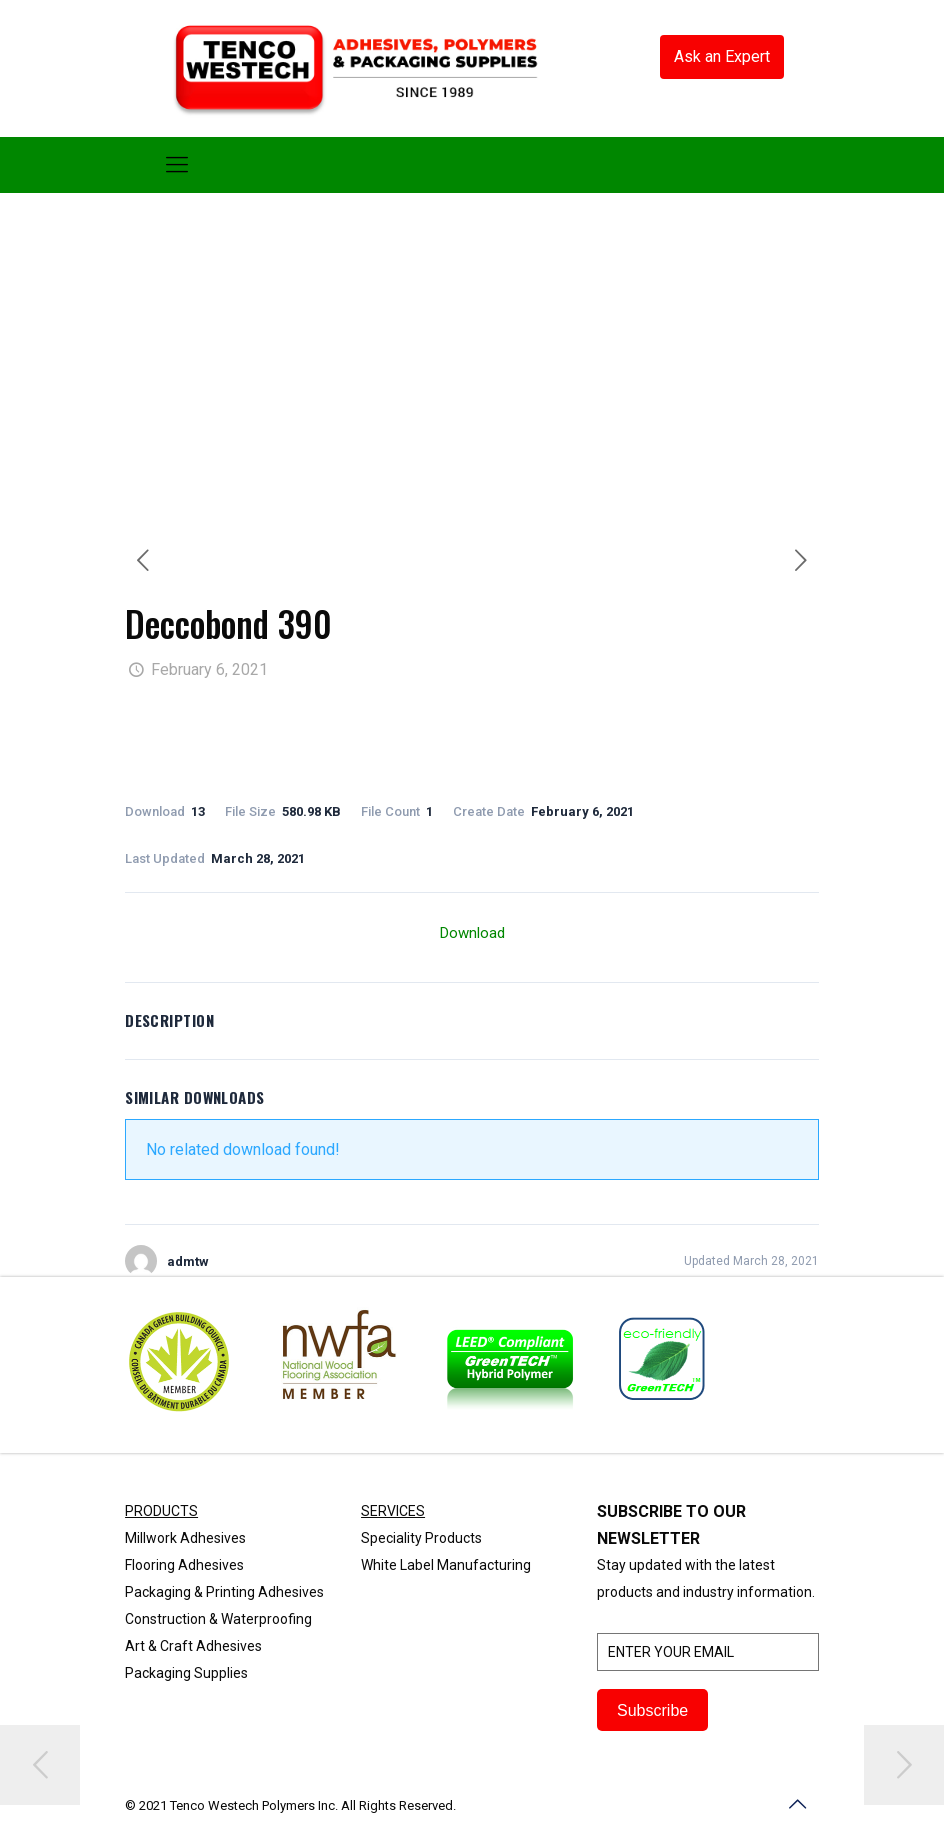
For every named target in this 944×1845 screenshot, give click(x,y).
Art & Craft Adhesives (193, 1646)
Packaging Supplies (186, 1673)
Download (472, 933)
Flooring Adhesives (184, 1565)
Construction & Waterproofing (218, 1619)
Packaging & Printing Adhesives (224, 1592)
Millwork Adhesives (185, 1538)
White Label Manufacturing (446, 1565)
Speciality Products (421, 1538)
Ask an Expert (722, 56)
